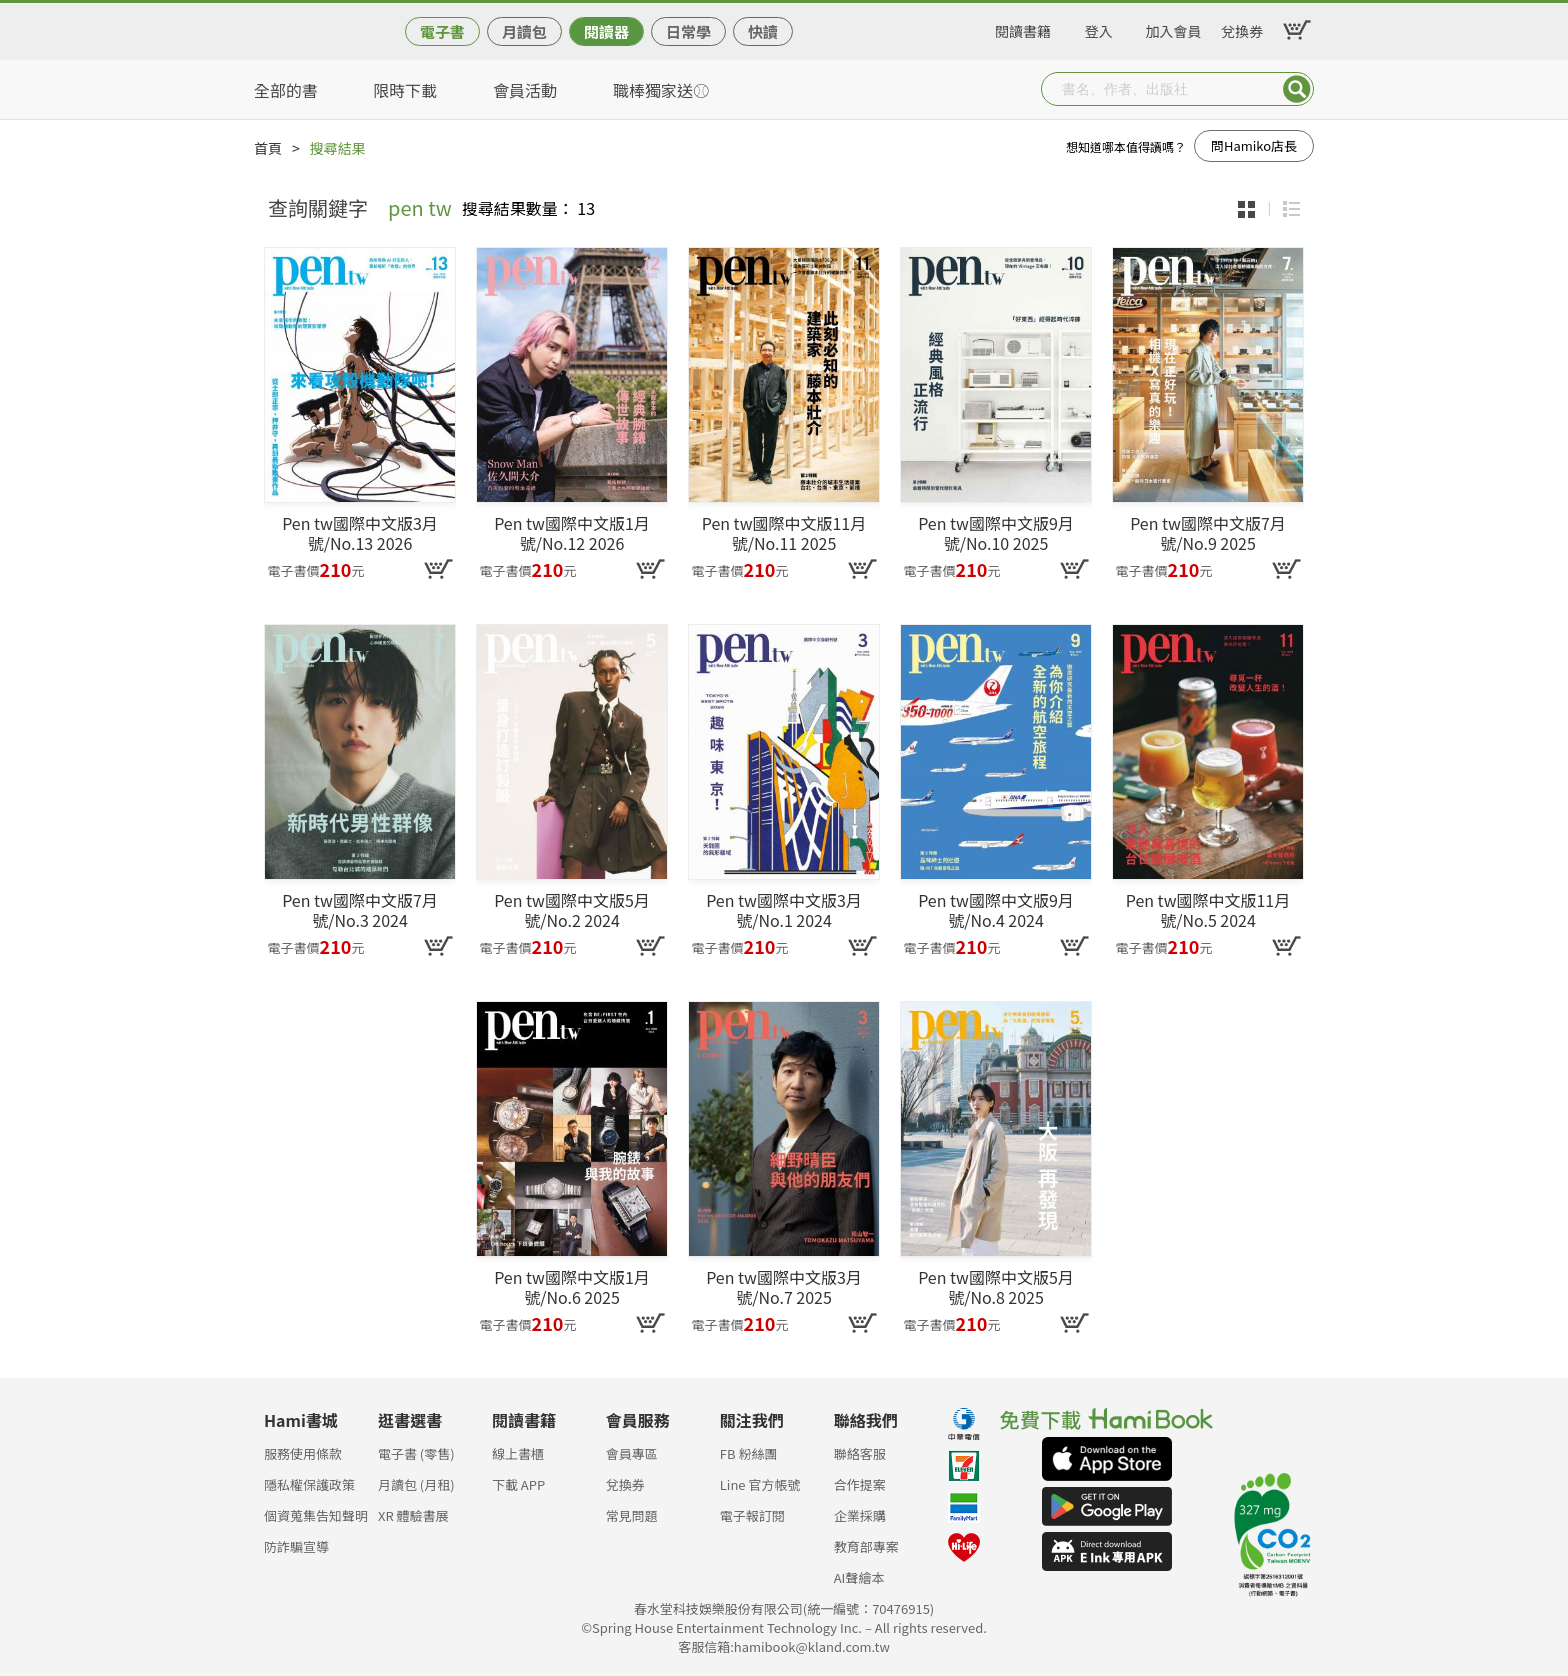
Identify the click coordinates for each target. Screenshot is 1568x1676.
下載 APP (518, 1484)
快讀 (763, 31)
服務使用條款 (303, 1453)
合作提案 (860, 1484)
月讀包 (524, 31)
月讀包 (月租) (416, 1484)
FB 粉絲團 (749, 1453)
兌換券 (1242, 28)
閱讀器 (606, 31)
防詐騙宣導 (296, 1546)
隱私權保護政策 (309, 1484)
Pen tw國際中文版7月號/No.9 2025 (1208, 533)
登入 (1099, 28)
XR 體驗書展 (413, 1515)
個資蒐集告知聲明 (316, 1515)
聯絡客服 (860, 1453)
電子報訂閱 (752, 1515)
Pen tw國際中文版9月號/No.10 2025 (996, 533)
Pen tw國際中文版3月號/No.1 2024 (784, 910)
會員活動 (525, 90)
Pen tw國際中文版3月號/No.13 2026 (360, 533)
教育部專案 (866, 1546)
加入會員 (1174, 28)
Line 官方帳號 (760, 1484)
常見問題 (632, 1515)
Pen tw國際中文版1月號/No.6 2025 (572, 1287)
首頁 (268, 148)
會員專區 (632, 1453)
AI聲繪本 (859, 1577)
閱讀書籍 (1023, 28)
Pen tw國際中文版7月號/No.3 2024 (360, 910)
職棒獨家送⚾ (661, 90)
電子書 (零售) (416, 1453)
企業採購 (860, 1515)
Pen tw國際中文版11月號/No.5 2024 (1208, 910)
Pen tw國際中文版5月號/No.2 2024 (572, 910)
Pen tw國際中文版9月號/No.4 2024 (996, 910)
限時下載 (405, 90)
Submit (1297, 89)
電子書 (442, 31)
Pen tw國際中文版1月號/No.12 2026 (572, 533)
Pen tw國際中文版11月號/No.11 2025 (784, 533)
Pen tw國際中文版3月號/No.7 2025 (784, 1287)
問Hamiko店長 (1254, 145)
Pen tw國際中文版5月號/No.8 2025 (996, 1287)
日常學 (688, 31)
